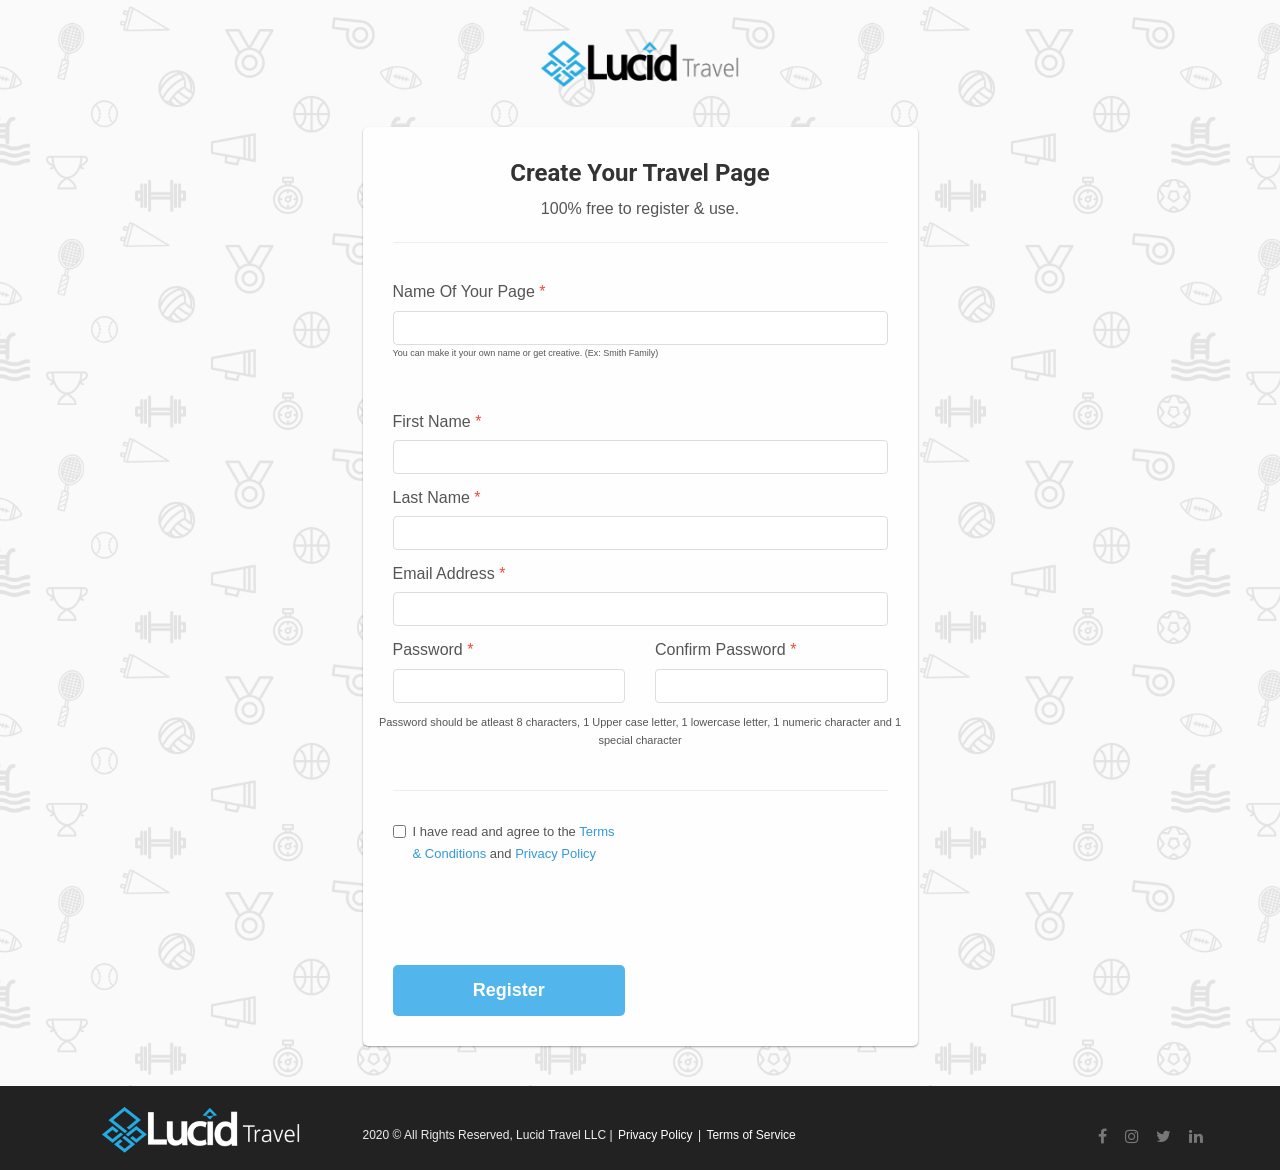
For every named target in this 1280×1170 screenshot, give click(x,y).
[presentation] (530, 914)
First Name (437, 421)
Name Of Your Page (469, 291)
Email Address (449, 573)
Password (433, 649)
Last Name (437, 497)
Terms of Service (750, 1135)
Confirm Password (725, 649)
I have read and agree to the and (504, 842)
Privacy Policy (555, 853)
